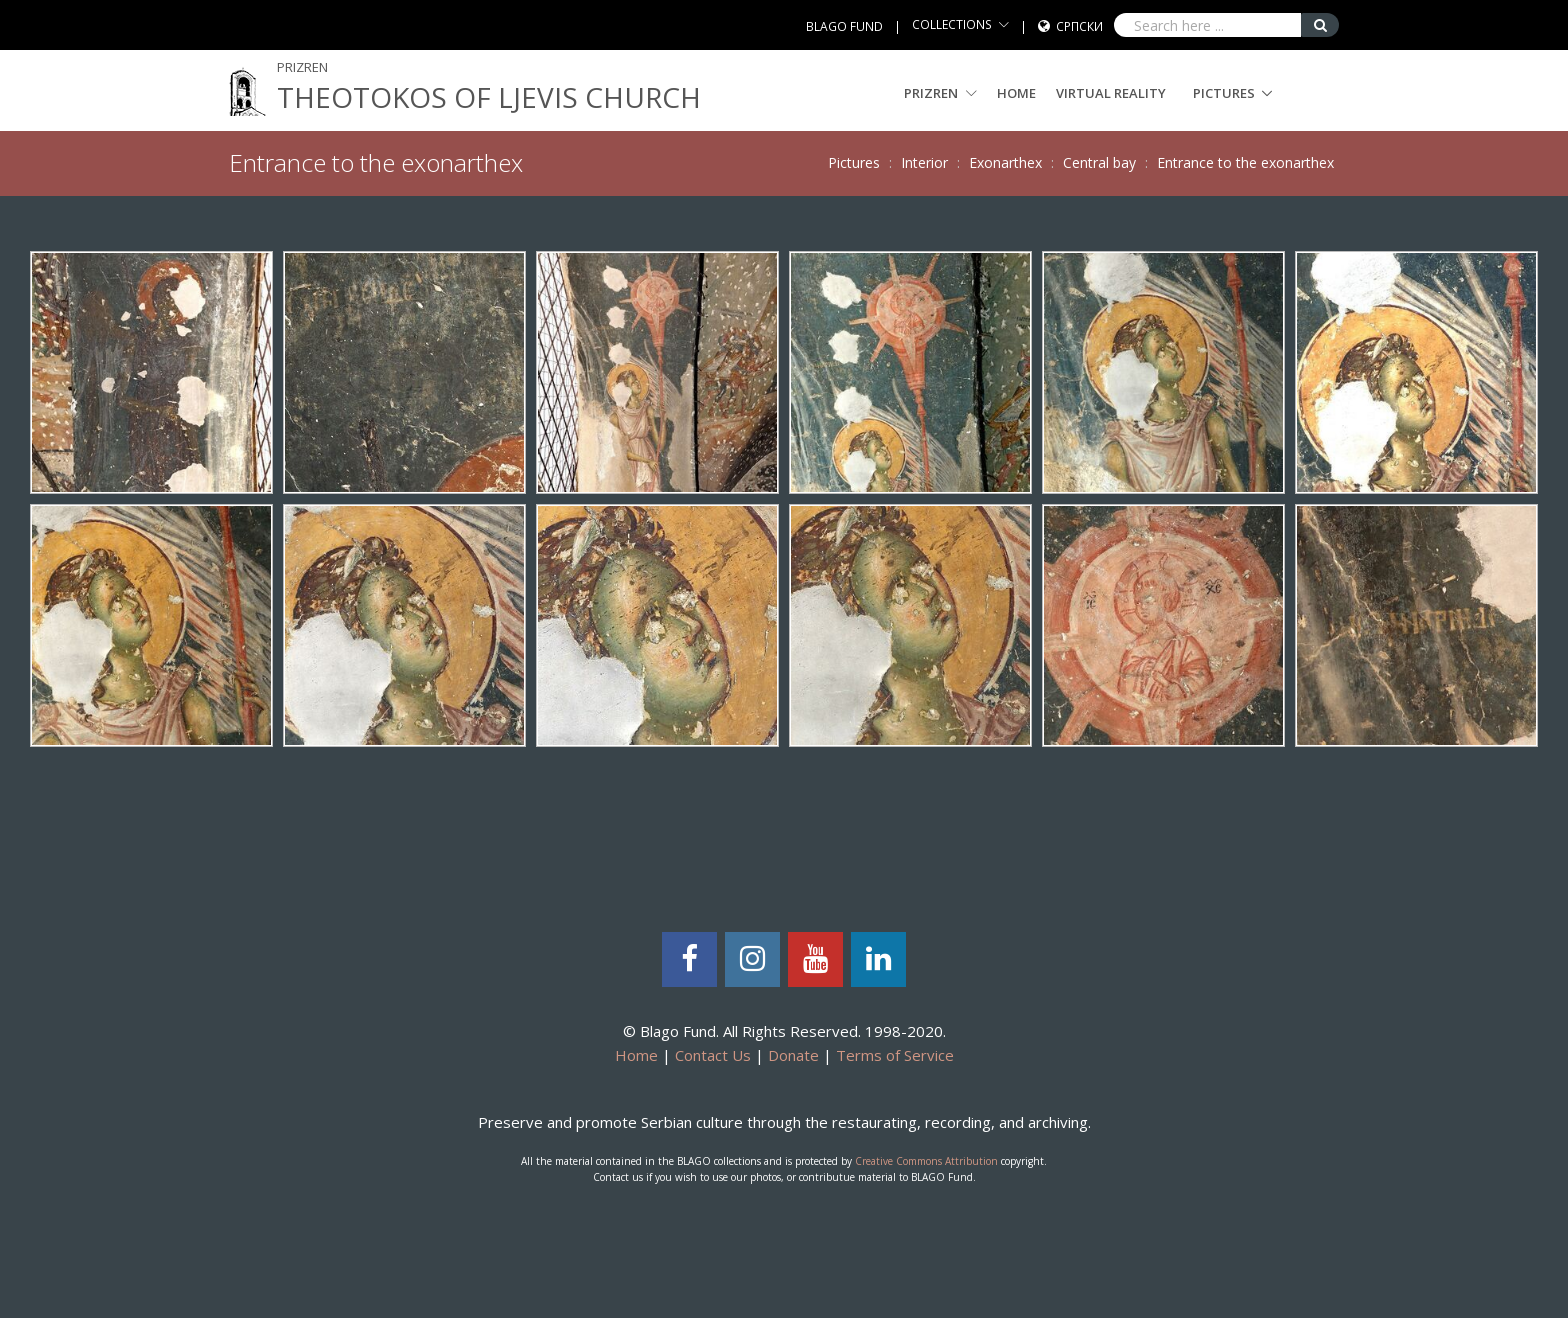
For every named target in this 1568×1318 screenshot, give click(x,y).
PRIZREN (940, 93)
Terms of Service (895, 1055)
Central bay (1099, 162)
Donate (793, 1055)
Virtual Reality (1111, 93)
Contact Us (713, 1055)
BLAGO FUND (844, 26)
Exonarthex (1005, 162)
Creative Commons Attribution (926, 1161)
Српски (1079, 26)
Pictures (1224, 93)
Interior (924, 162)
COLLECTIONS (952, 24)
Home (1016, 93)
